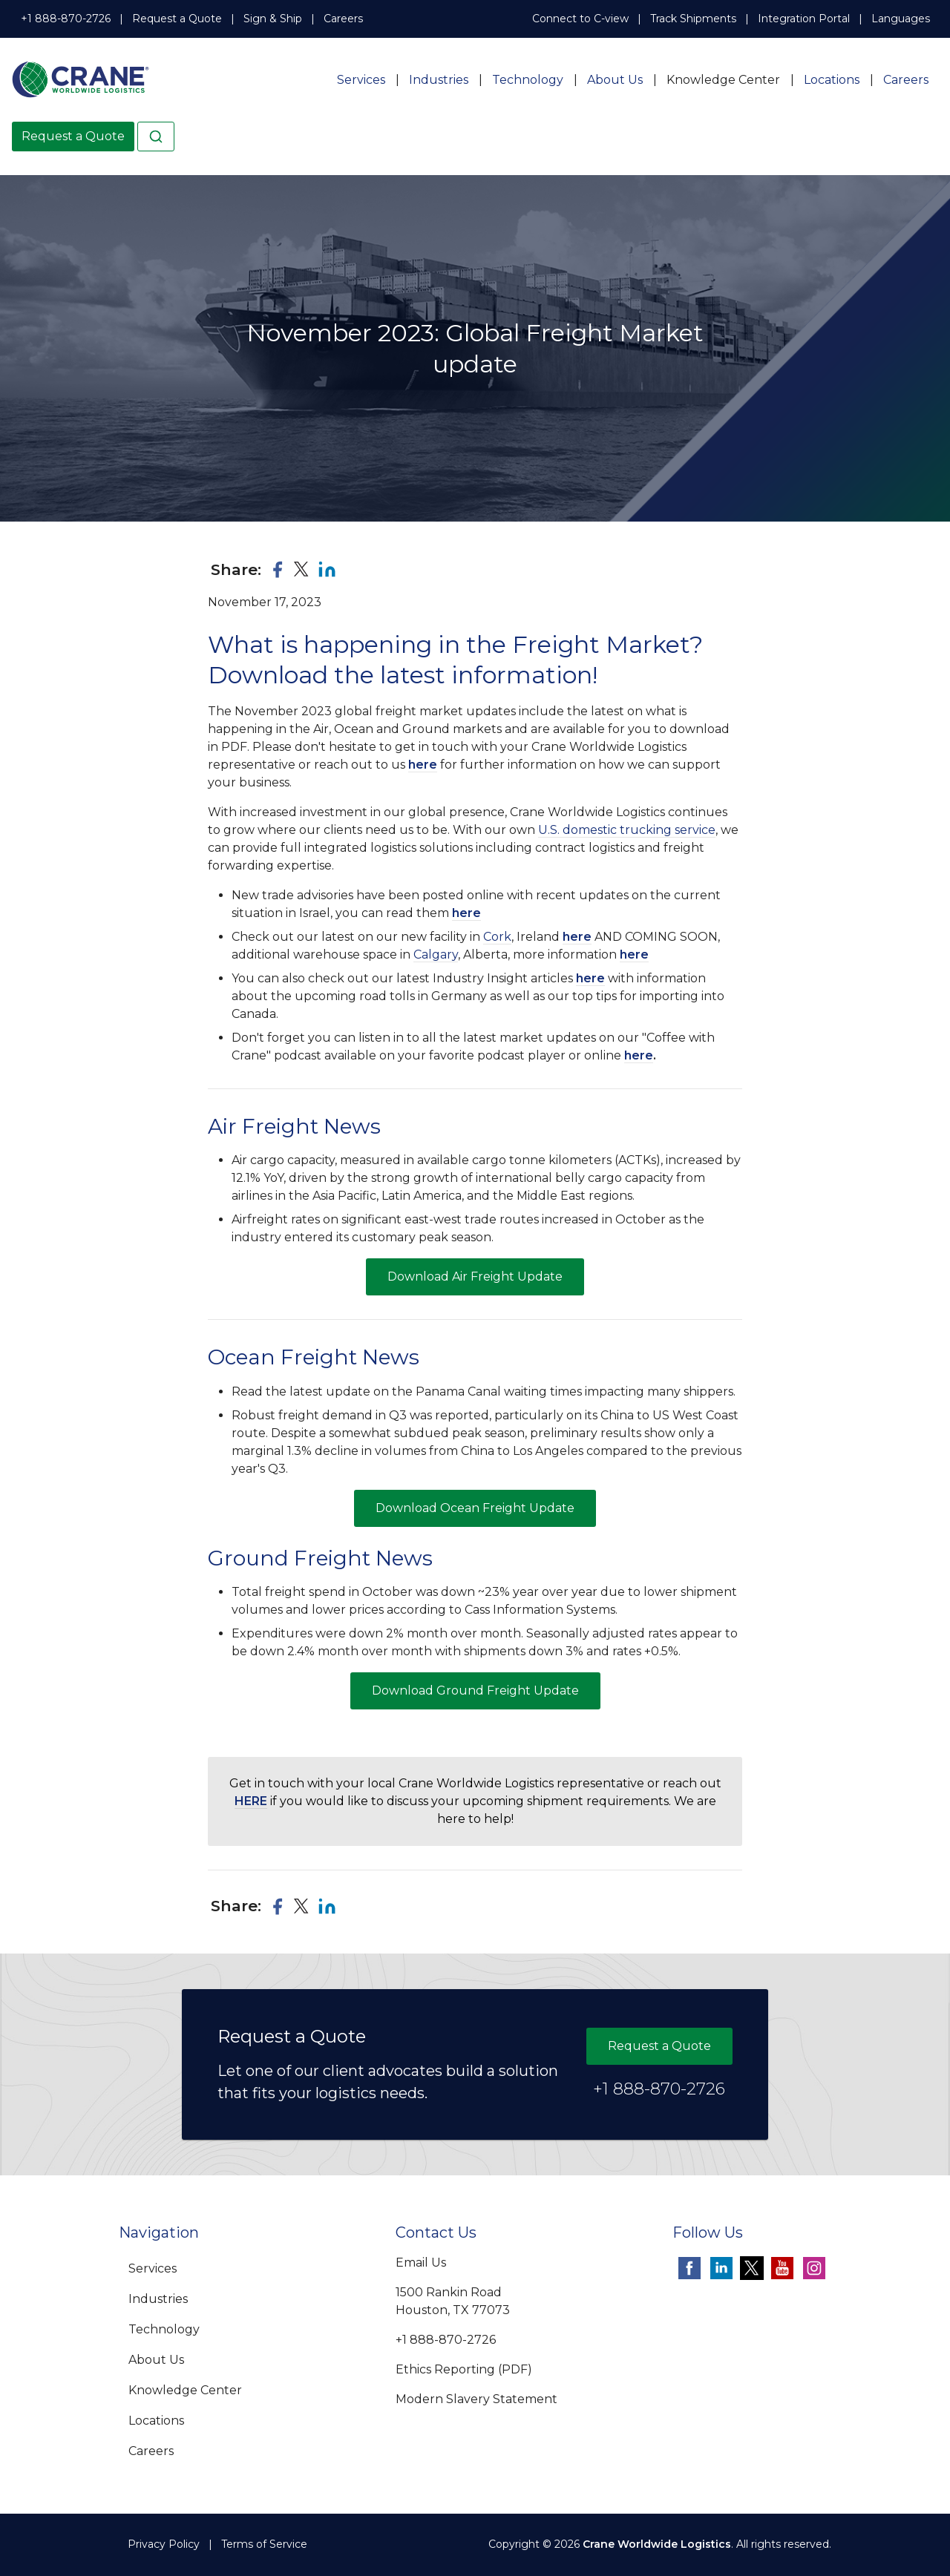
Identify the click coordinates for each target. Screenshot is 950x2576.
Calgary (435, 954)
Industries (438, 80)
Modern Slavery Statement (476, 2399)
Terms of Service (264, 2544)
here (422, 765)
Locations (831, 80)
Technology (527, 80)
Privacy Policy (164, 2544)
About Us (615, 80)
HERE (251, 1801)
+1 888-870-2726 (66, 18)
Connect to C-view (580, 18)
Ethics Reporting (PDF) (464, 2369)
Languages (900, 18)
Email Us (421, 2262)
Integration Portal (804, 18)
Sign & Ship (272, 18)
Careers (343, 18)
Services (361, 80)
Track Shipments (693, 18)
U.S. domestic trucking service (626, 830)
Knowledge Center (723, 80)
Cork (497, 937)
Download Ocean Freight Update (475, 1508)
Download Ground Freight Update (475, 1690)
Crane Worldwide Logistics (657, 2544)
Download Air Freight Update (475, 1276)
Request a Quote (177, 18)
